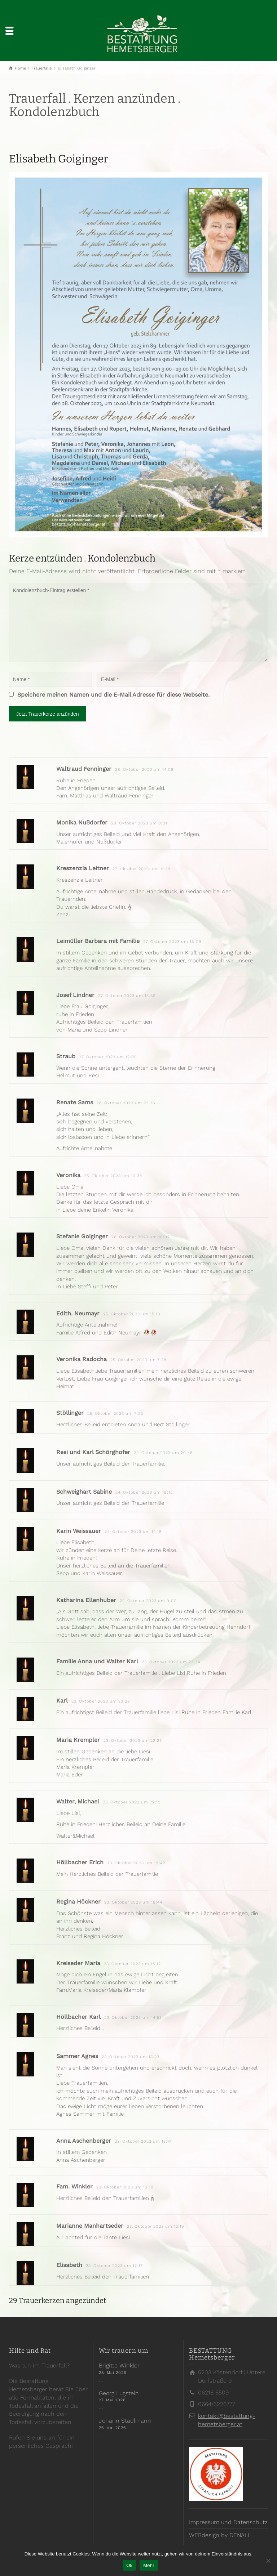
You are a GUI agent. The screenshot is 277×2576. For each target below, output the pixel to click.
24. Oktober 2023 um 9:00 (148, 1600)
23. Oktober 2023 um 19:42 (136, 1863)
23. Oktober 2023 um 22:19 (132, 1802)
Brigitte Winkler (119, 2365)
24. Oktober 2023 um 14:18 (133, 1531)
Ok (129, 2565)
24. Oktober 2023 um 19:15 (144, 1492)
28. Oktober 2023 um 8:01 (139, 823)
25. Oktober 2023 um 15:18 (132, 1314)
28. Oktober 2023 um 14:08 (144, 769)
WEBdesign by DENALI (219, 2535)
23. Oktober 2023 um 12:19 (125, 2187)
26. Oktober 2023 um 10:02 (140, 1237)
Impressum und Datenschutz (228, 2522)
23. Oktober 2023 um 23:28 (100, 1701)
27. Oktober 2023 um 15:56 (126, 995)
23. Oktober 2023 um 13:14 (143, 2141)
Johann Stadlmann (125, 2420)
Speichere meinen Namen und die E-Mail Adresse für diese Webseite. (113, 694)
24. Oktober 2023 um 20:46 (163, 1452)
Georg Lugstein (119, 2393)
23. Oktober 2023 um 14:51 (132, 2017)
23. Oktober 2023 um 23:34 (171, 1662)
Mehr (148, 2565)
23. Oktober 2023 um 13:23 (130, 2056)
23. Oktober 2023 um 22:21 (132, 1740)
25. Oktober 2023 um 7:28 (138, 1360)
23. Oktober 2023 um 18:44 (133, 1902)
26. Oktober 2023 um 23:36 (126, 1103)
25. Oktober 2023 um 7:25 (115, 1413)
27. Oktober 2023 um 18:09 (172, 941)
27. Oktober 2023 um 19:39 (142, 869)
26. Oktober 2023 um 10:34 (113, 1175)
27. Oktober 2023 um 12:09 (108, 1057)
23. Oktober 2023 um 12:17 (114, 2265)
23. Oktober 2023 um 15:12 (132, 1964)
